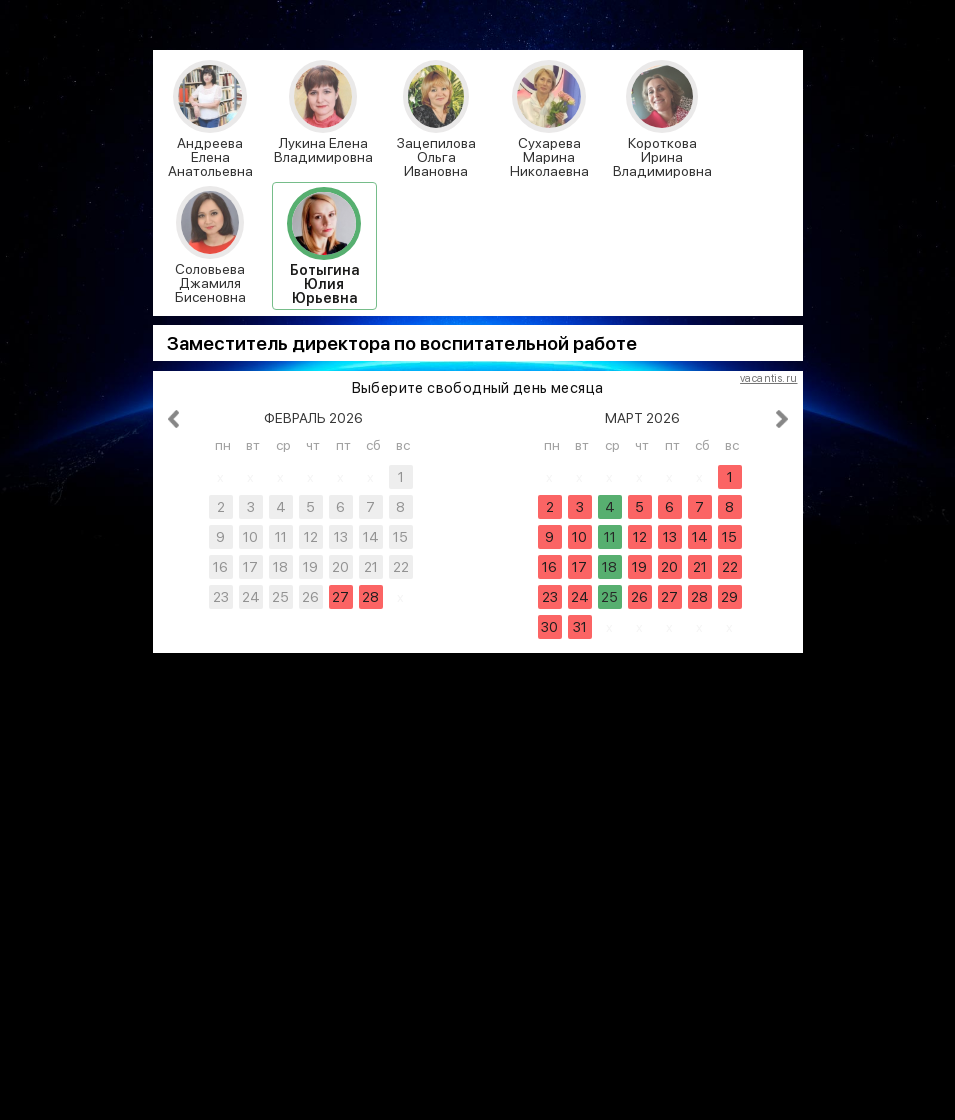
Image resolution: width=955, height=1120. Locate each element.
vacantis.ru (768, 379)
